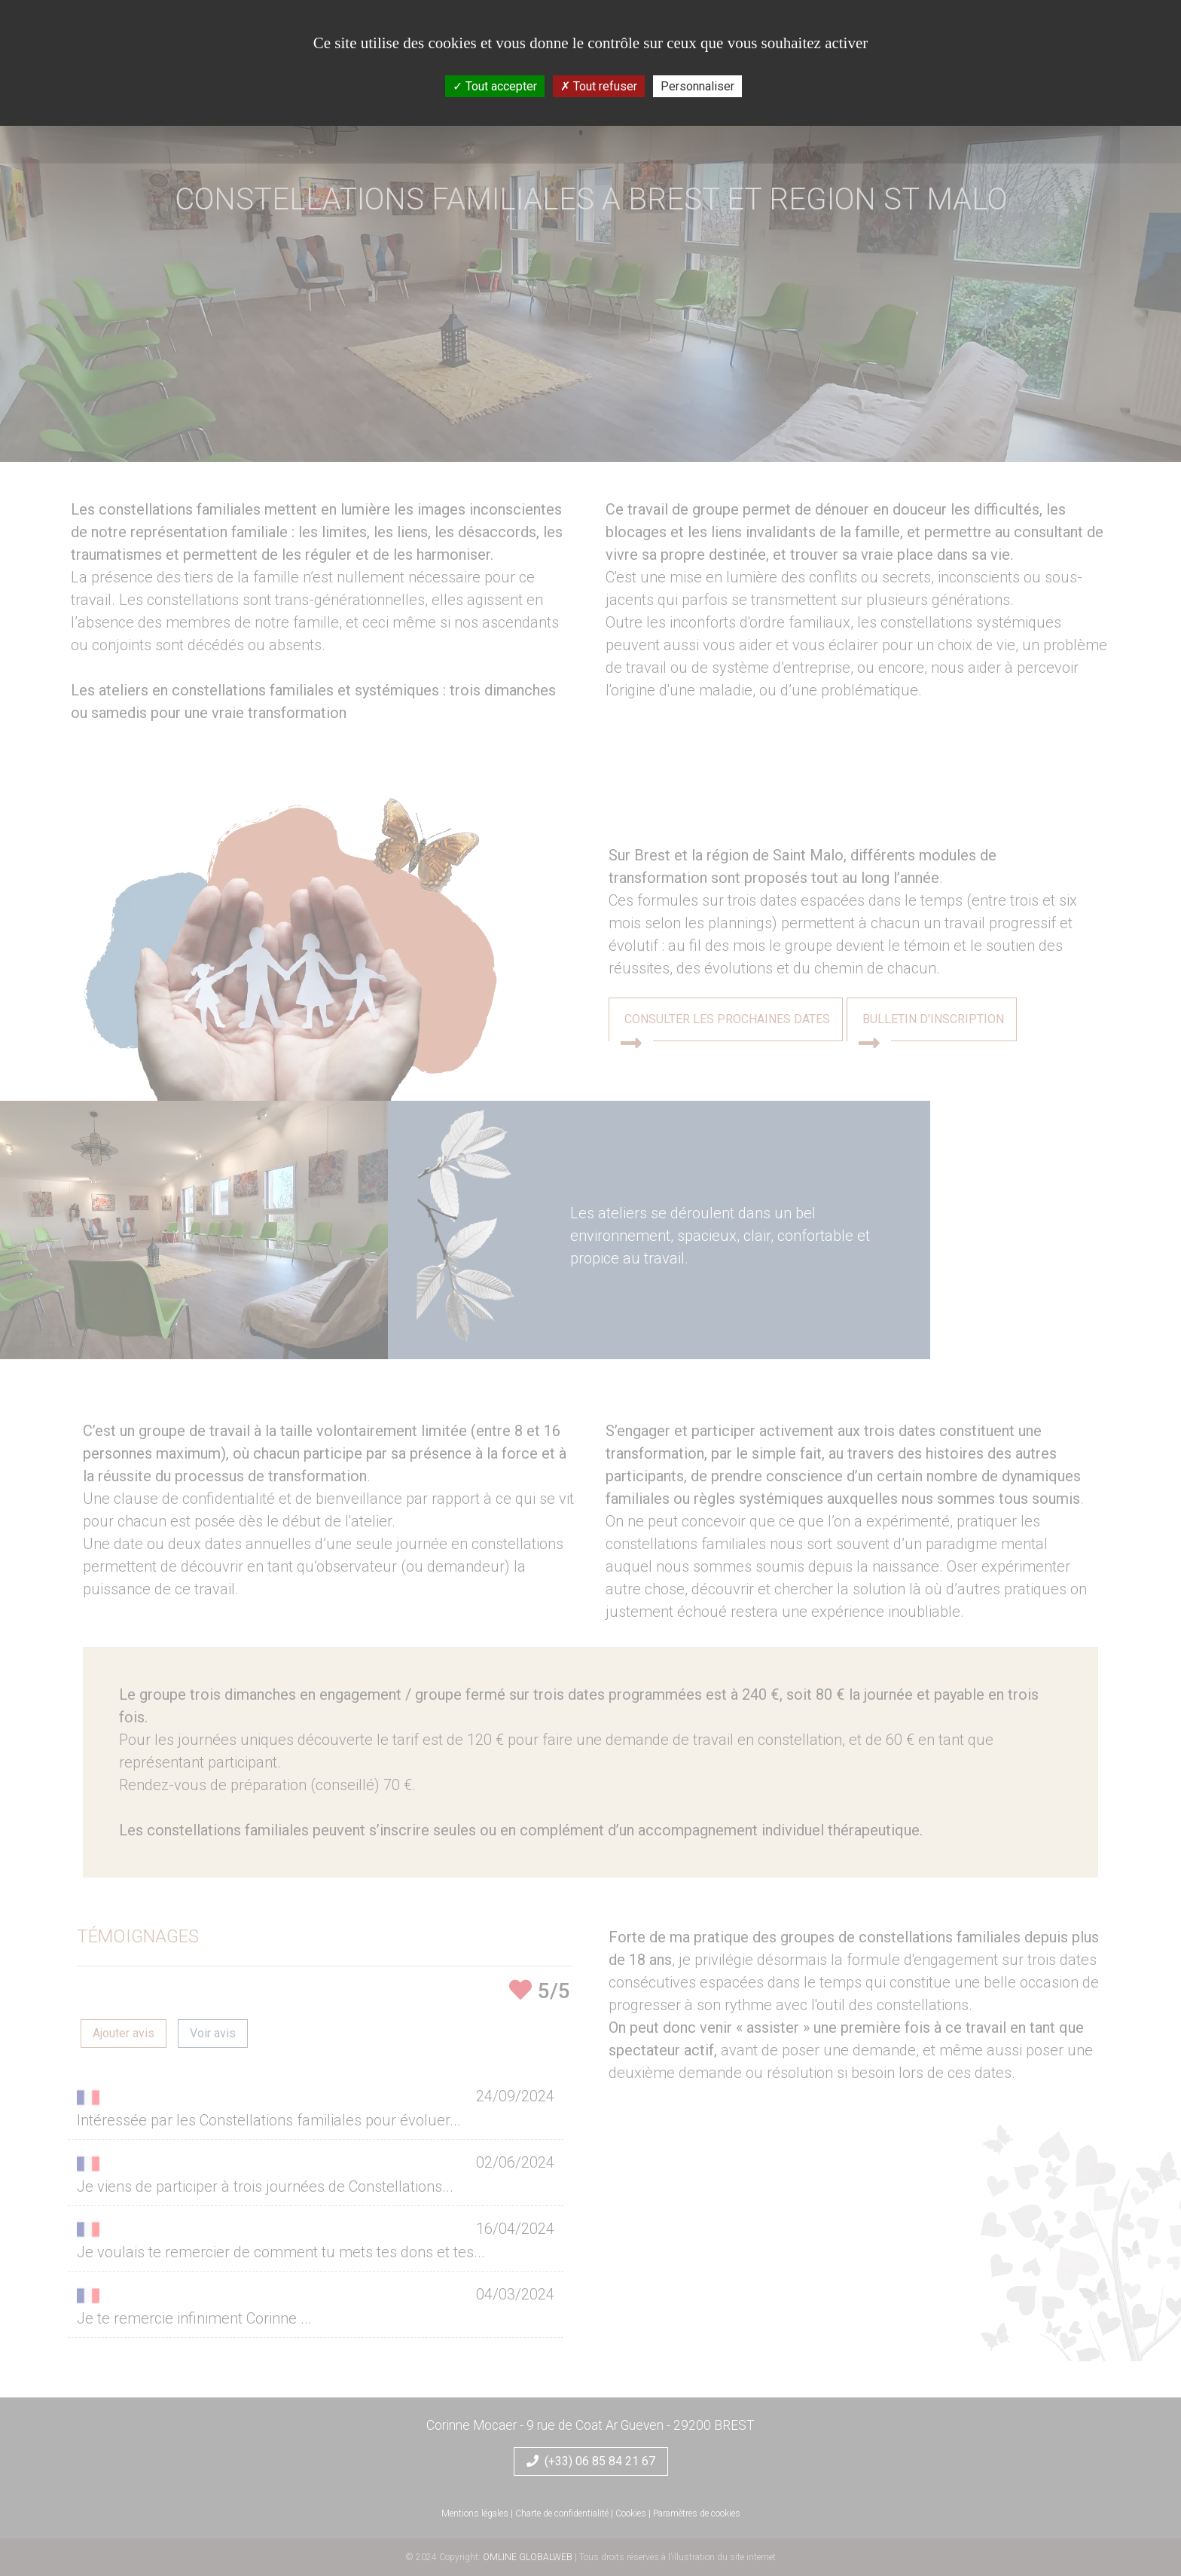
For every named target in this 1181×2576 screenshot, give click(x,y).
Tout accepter (495, 86)
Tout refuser (598, 86)
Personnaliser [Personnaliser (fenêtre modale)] (697, 86)
